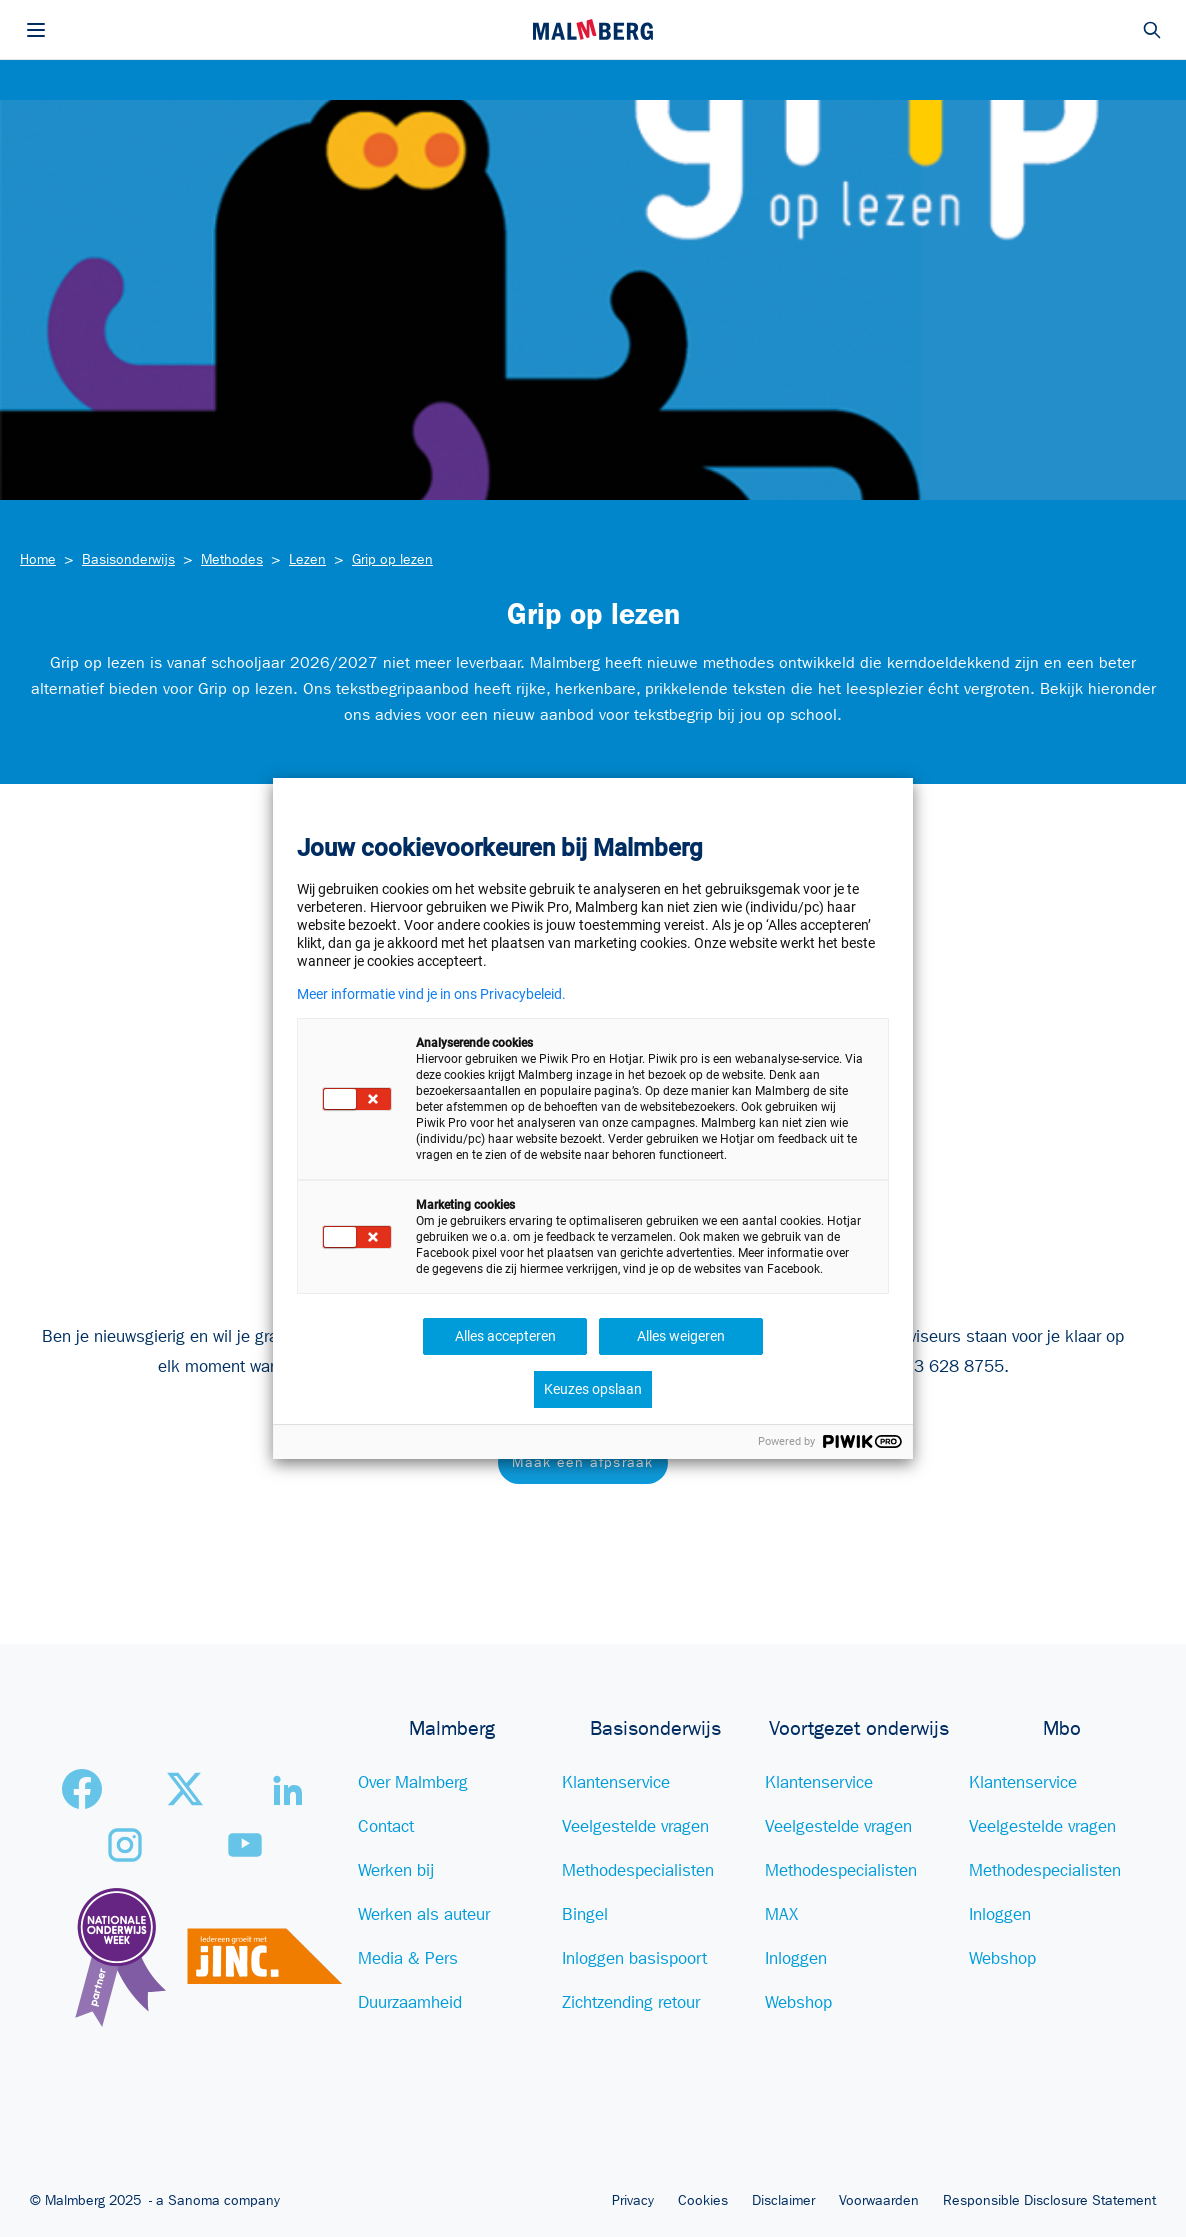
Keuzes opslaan (593, 1389)
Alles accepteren (505, 1336)
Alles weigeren (681, 1336)
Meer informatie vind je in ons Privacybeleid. (431, 994)
